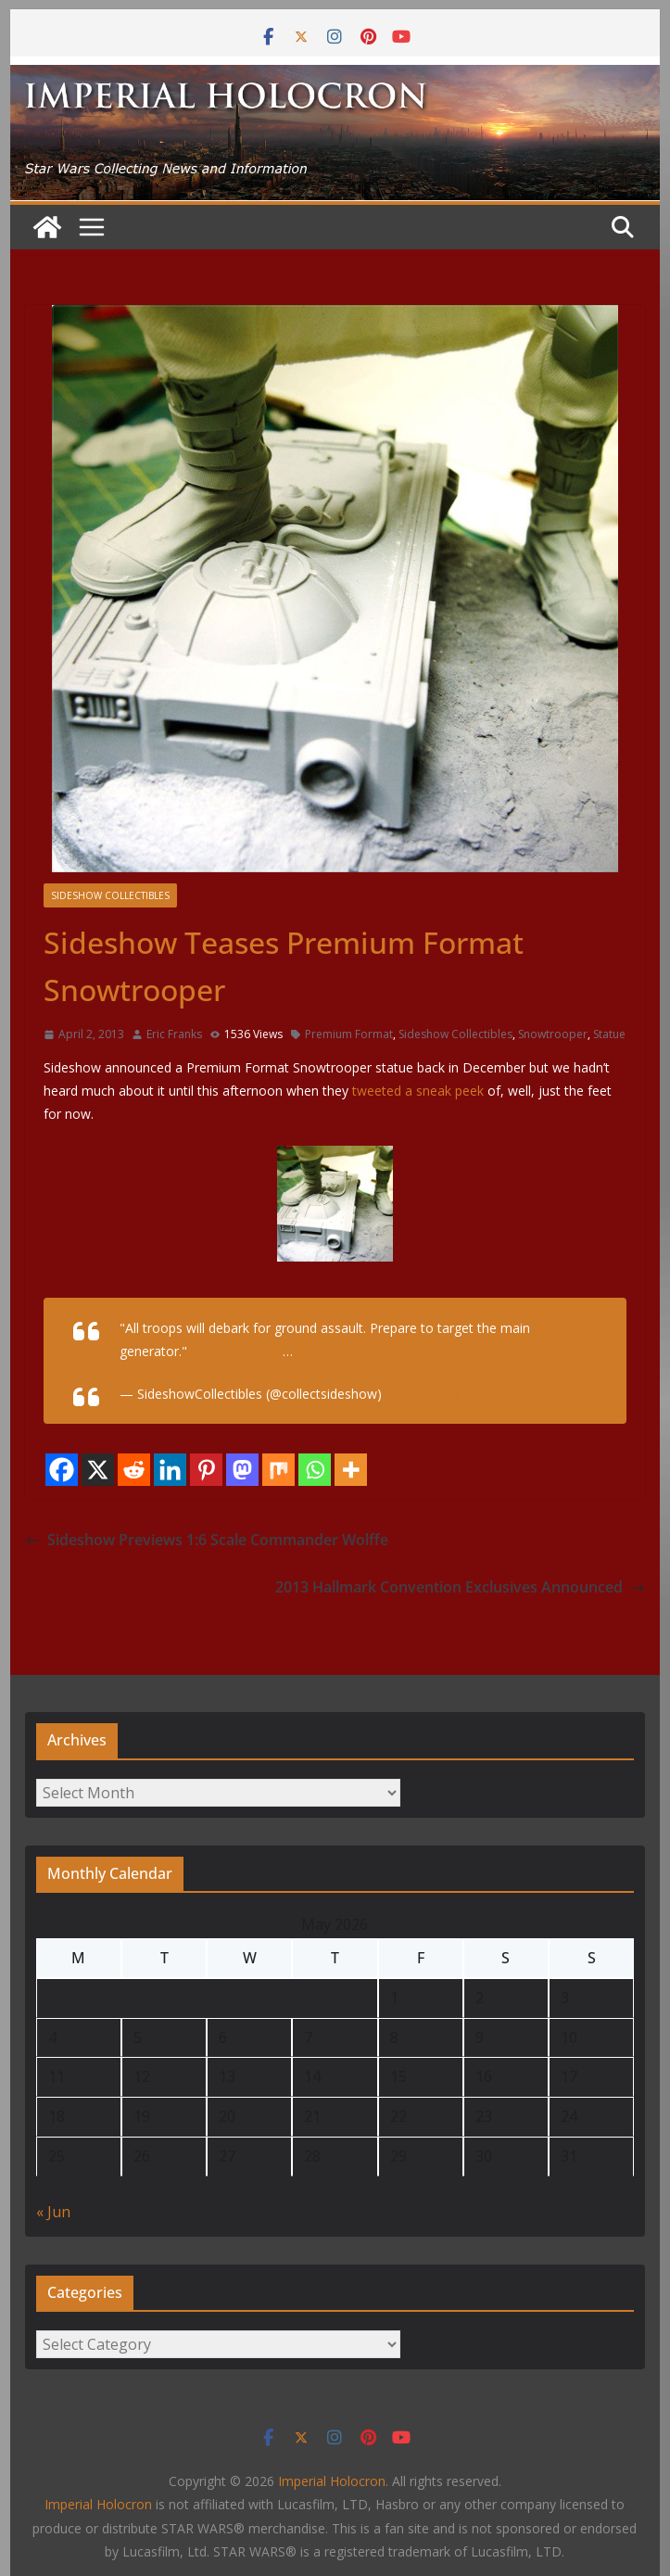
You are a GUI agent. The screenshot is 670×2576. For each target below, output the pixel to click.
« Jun (53, 2212)
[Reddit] (134, 1469)
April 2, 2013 (423, 1393)
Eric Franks (174, 1034)
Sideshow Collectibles (110, 895)
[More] (351, 1469)
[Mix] (278, 1469)
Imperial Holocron (98, 2504)
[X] (98, 1469)
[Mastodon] (242, 1469)
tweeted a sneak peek (416, 1090)
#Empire (258, 1351)
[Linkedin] (170, 1469)
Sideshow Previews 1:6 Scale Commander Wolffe (206, 1539)
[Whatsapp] (314, 1469)
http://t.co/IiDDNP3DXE (367, 1351)
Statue (609, 1034)
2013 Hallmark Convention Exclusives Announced (460, 1587)
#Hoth (210, 1351)
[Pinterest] (206, 1469)
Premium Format (349, 1034)
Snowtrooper (553, 1034)
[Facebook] (61, 1469)
